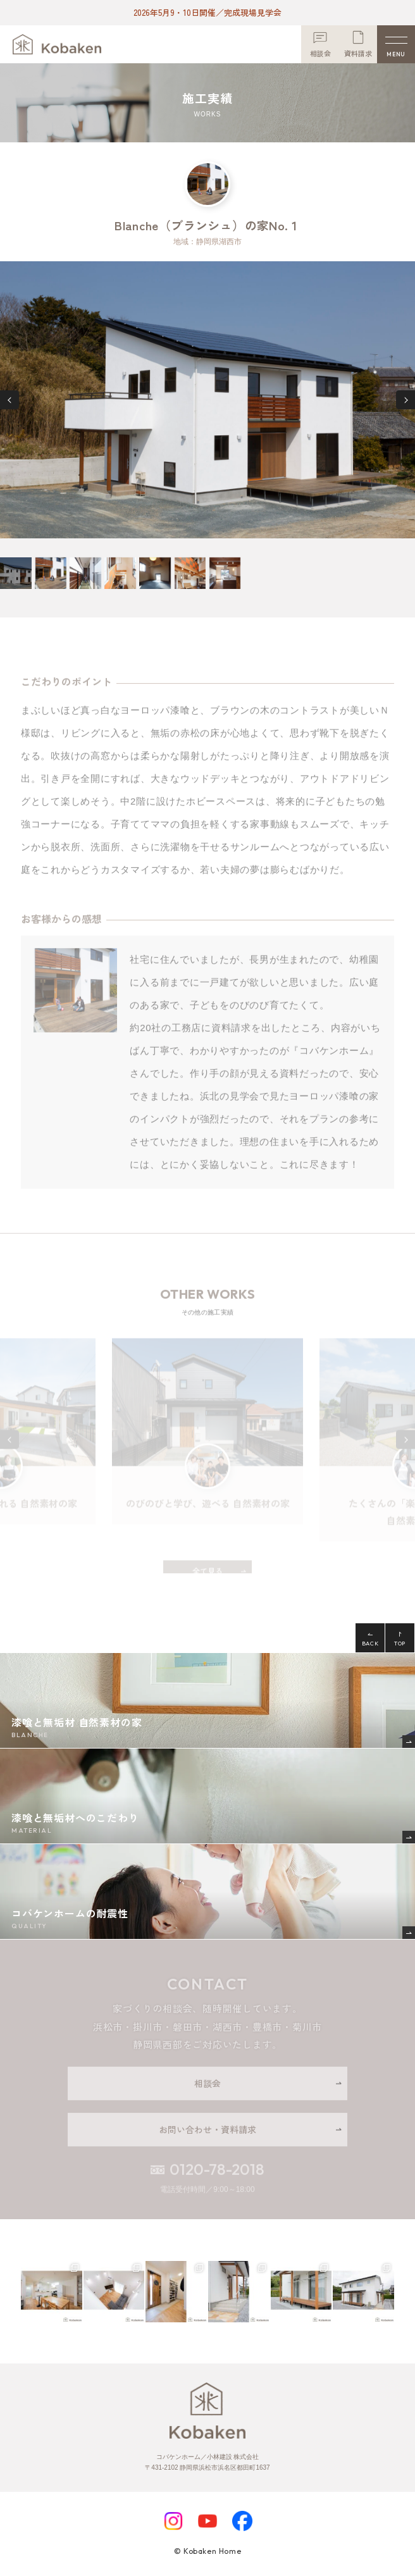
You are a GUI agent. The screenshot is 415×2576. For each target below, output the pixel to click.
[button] (9, 399)
